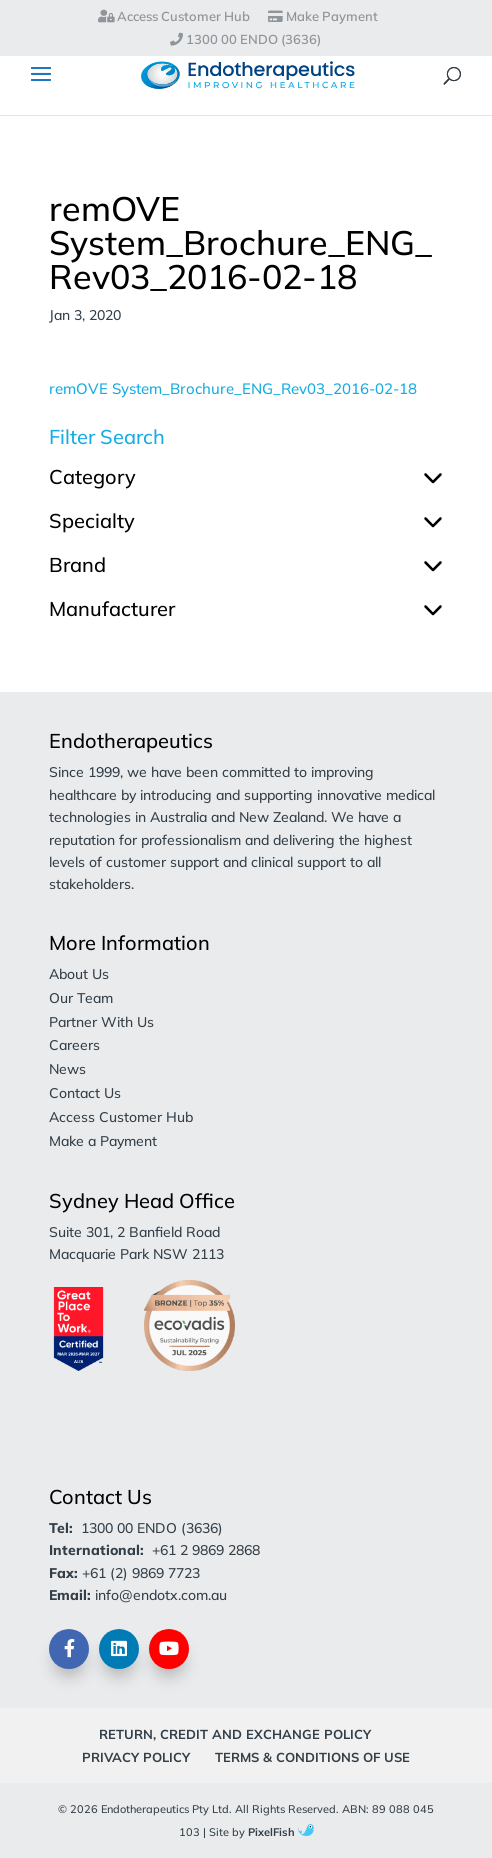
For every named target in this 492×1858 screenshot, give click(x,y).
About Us (79, 974)
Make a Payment (103, 1141)
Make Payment (323, 17)
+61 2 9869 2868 (206, 1550)
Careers (74, 1045)
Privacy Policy (136, 1757)
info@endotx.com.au (161, 1595)
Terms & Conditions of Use (312, 1757)
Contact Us (85, 1093)
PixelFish (281, 1832)
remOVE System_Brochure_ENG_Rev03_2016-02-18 (233, 388)
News (67, 1069)
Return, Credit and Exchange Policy (235, 1734)
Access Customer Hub (174, 17)
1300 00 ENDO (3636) (245, 40)
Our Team (81, 998)
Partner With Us (101, 1022)
